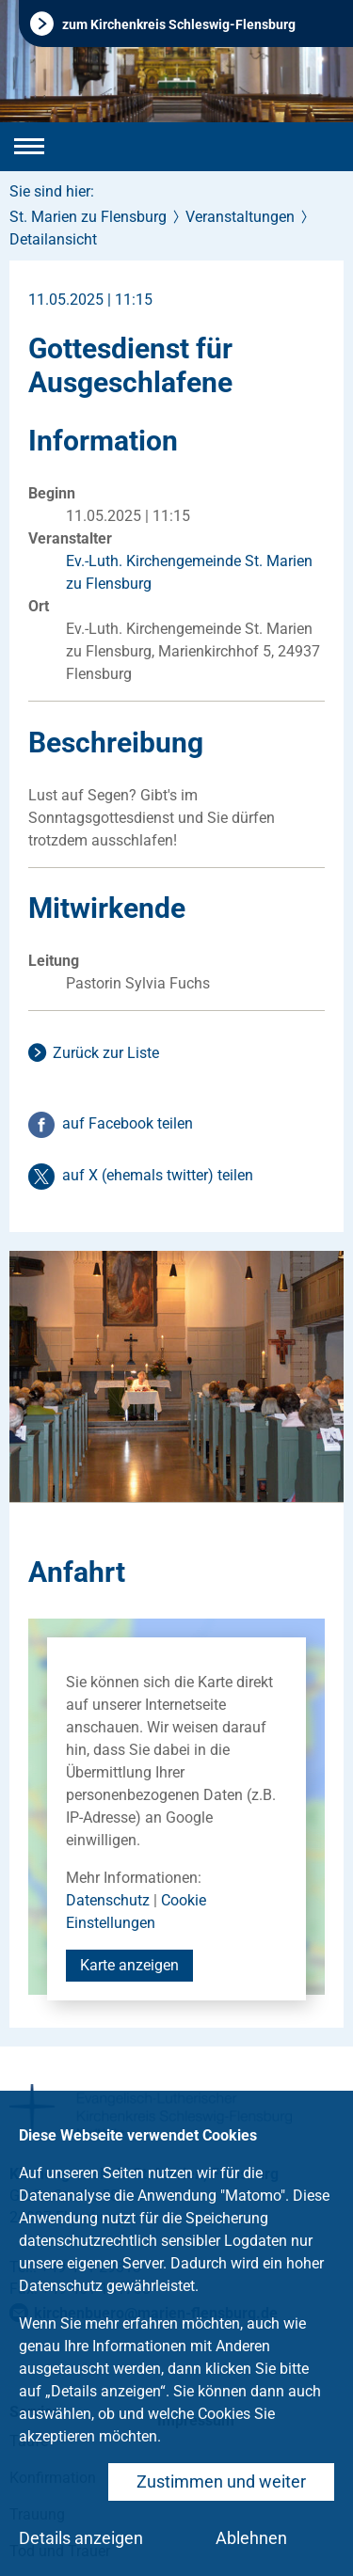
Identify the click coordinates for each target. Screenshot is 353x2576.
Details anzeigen (81, 2538)
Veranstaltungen (240, 217)
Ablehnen (251, 2538)
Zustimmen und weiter (221, 2481)
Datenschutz (108, 1900)
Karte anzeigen (129, 1965)
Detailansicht (53, 239)
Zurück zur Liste (106, 1053)
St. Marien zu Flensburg (88, 217)
